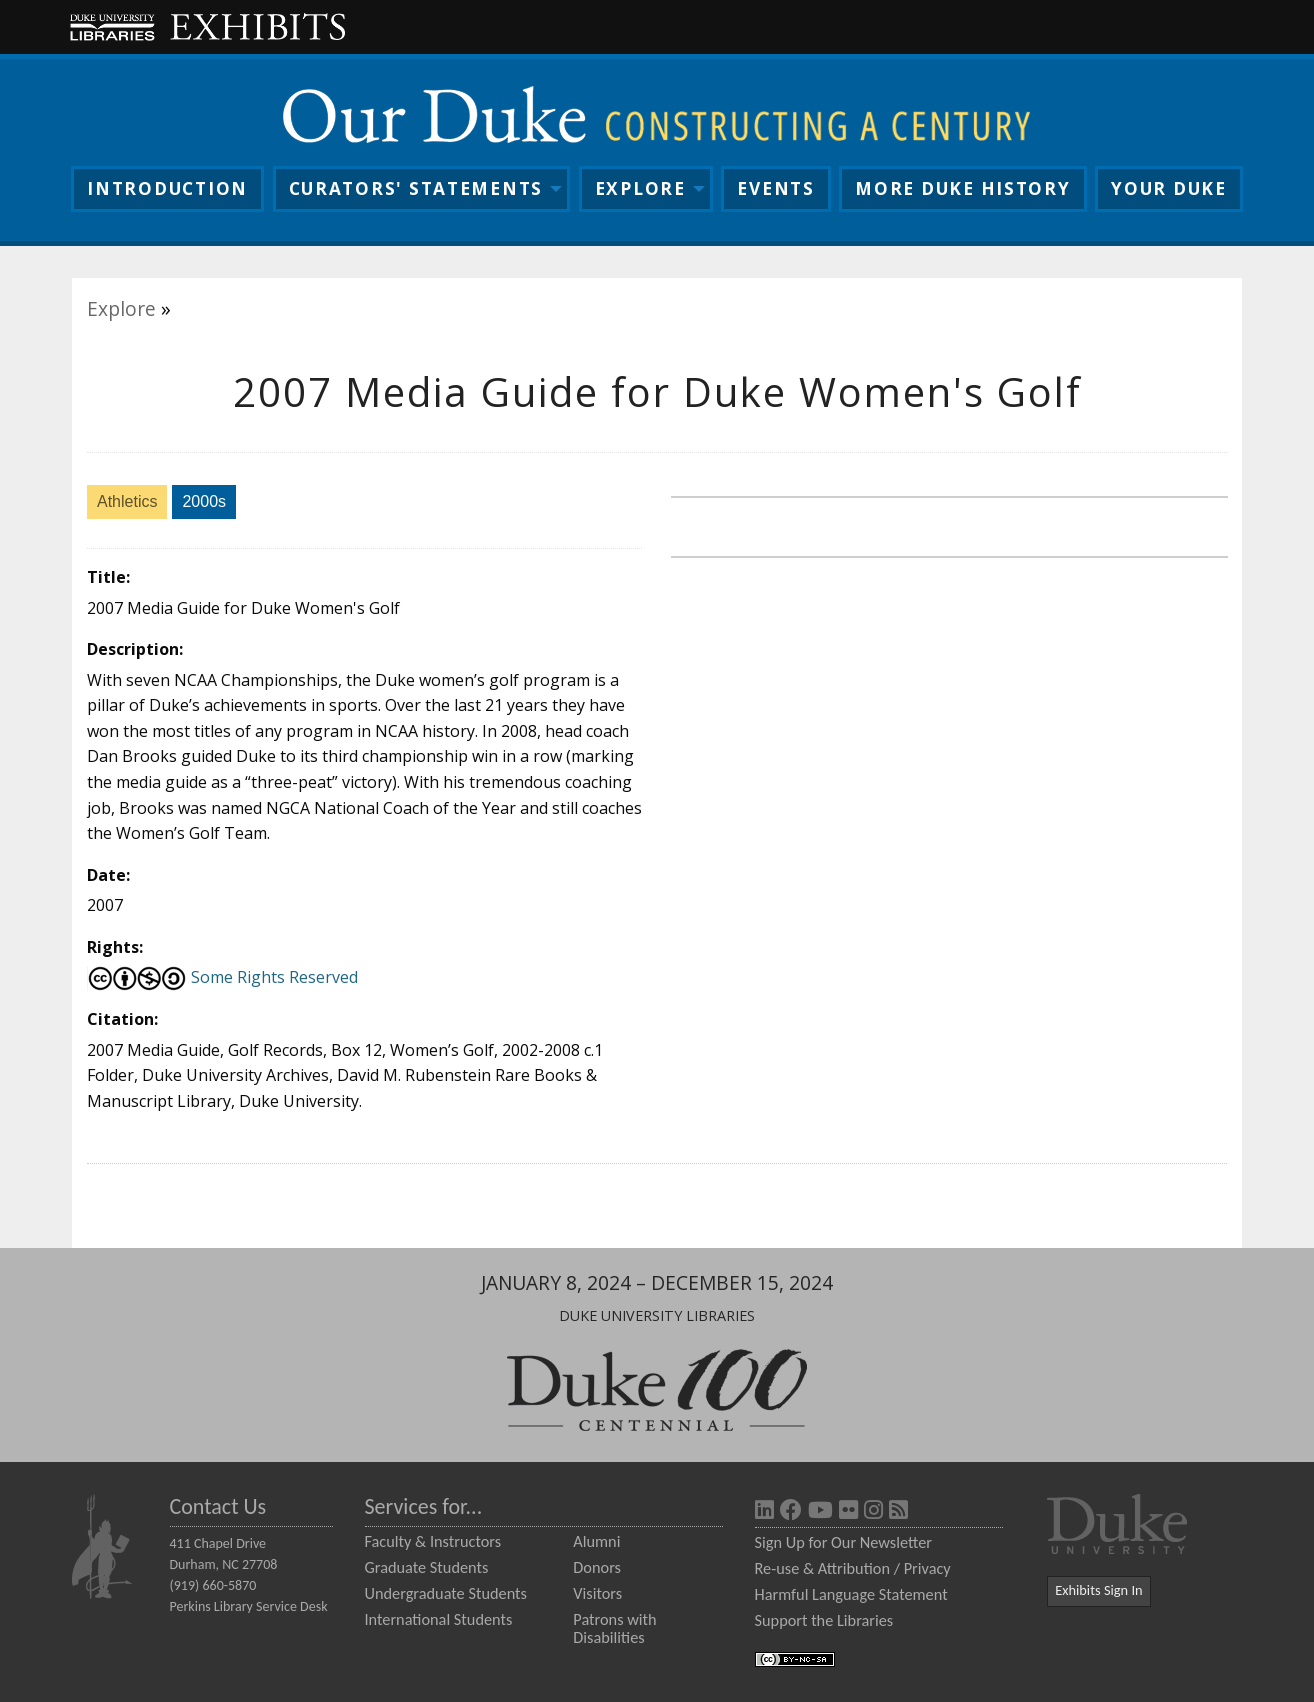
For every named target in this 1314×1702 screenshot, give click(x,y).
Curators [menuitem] (416, 188)
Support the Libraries (824, 1620)
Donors (597, 1567)
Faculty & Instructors (433, 1541)
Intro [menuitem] (167, 188)
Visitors (597, 1593)
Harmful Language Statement (851, 1594)
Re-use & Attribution (822, 1568)
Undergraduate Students (446, 1593)
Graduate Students (427, 1567)
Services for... (424, 1506)
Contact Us (218, 1506)
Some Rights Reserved (222, 977)
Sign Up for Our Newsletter (843, 1542)
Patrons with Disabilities (614, 1628)
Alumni (596, 1541)
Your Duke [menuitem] (1169, 188)
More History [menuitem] (962, 188)
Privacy (927, 1568)
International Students (439, 1619)
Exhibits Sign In (1098, 1590)
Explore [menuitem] (640, 188)
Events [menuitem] (775, 188)
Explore (121, 308)
